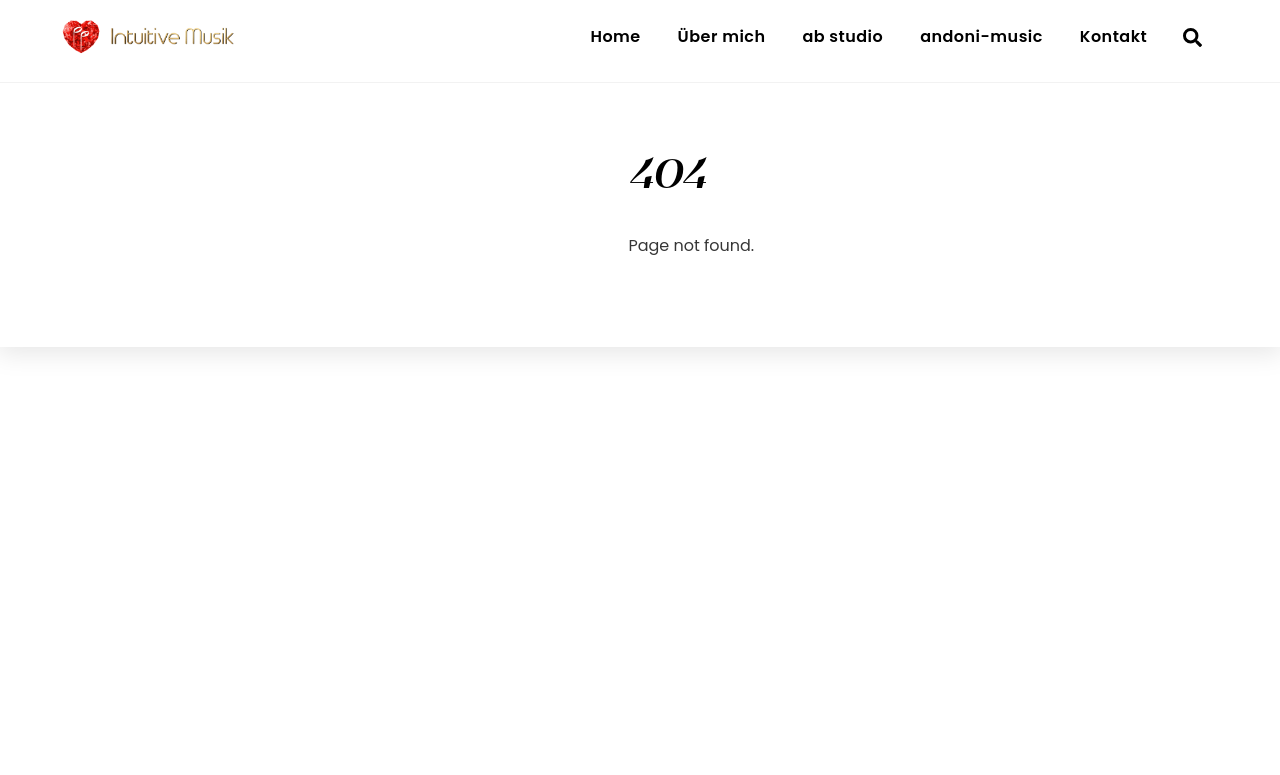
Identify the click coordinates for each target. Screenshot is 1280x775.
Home (615, 36)
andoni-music (981, 36)
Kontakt (1113, 36)
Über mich (722, 36)
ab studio (842, 36)
